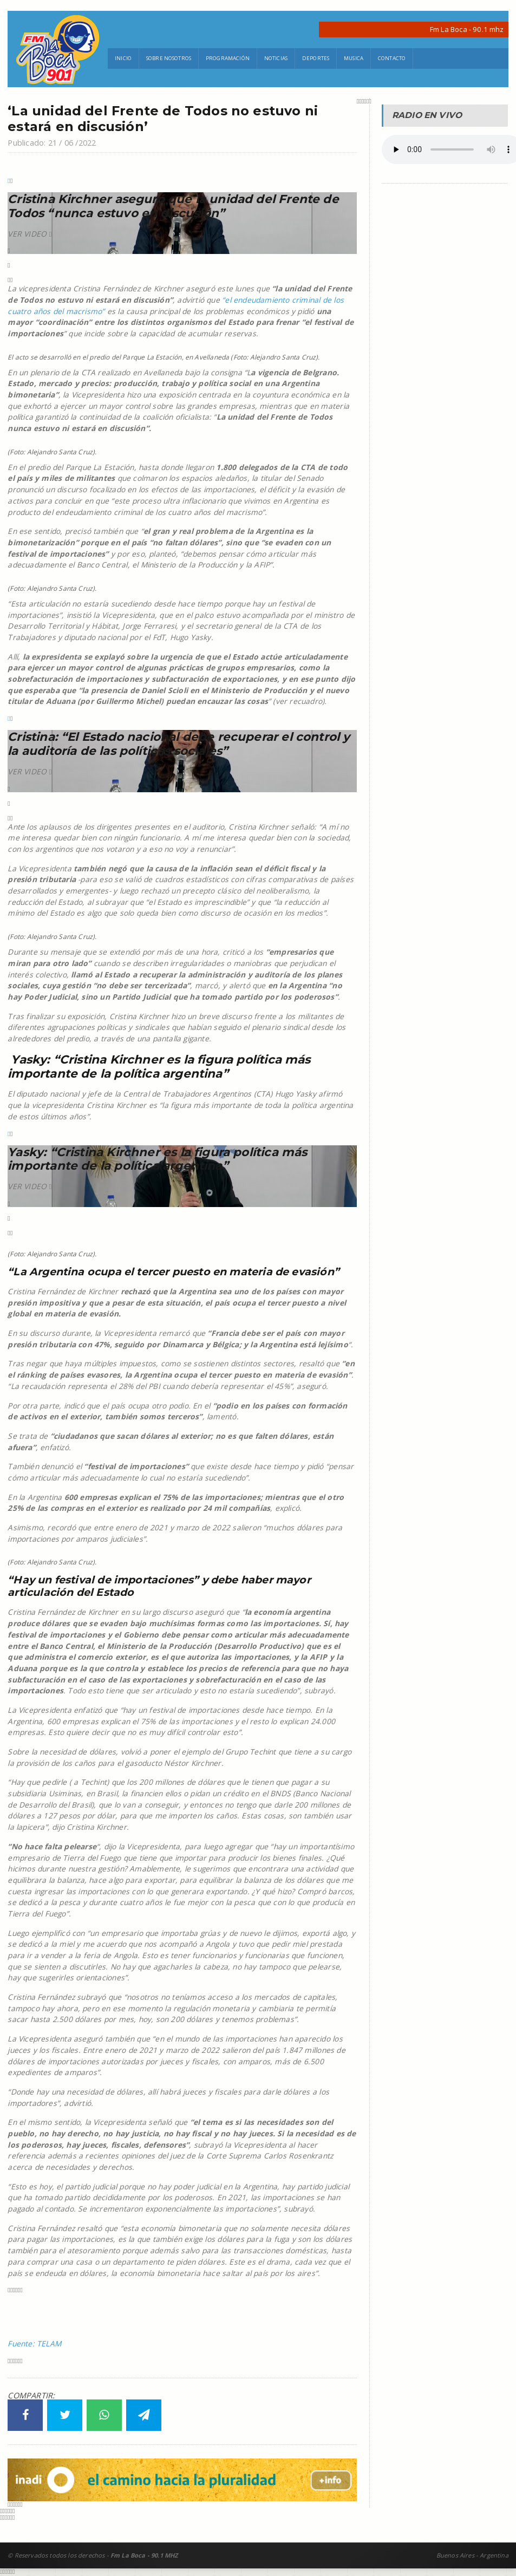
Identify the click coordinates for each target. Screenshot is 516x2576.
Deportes (315, 58)
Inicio (123, 58)
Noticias (276, 58)
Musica (353, 58)
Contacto (392, 58)
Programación (228, 58)
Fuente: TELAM (34, 2343)
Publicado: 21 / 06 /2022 (52, 143)
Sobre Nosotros (168, 58)
